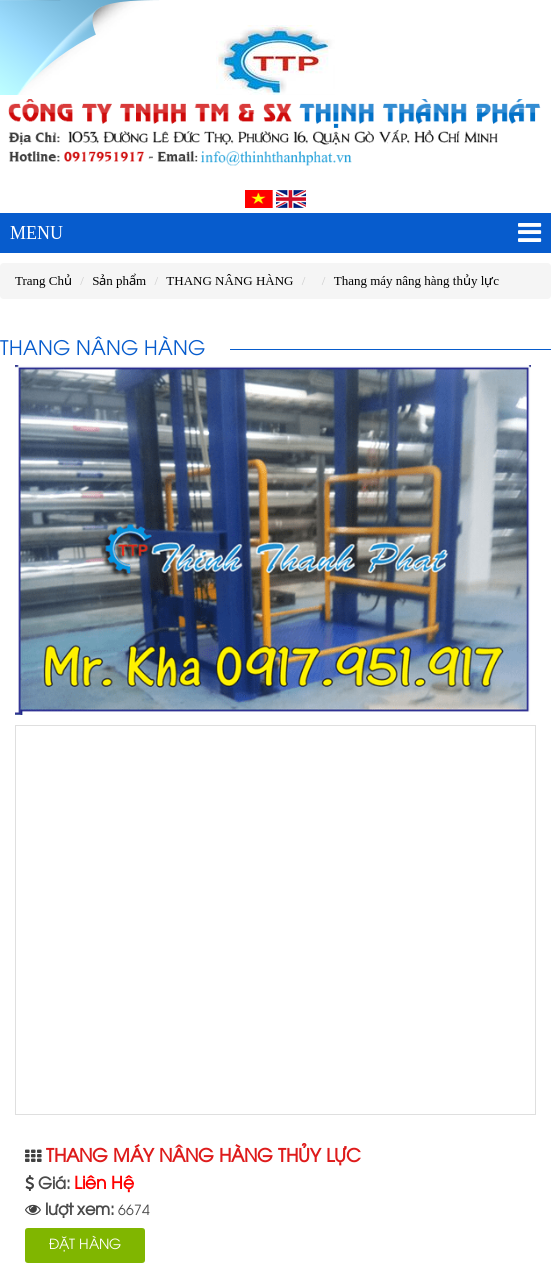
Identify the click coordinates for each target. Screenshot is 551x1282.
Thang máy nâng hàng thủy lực (416, 280)
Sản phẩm (119, 280)
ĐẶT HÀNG (85, 1245)
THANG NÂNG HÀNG (229, 280)
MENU (275, 233)
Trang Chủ (43, 280)
